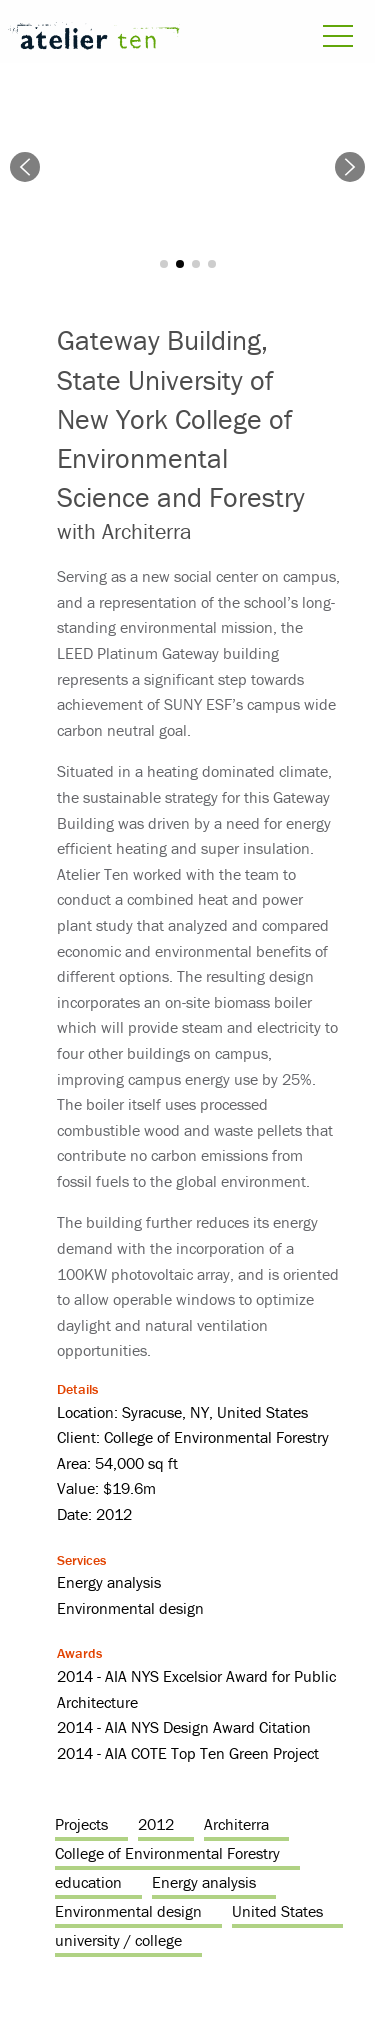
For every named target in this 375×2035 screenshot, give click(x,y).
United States (277, 1911)
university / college (118, 1940)
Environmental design (128, 1911)
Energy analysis (204, 1882)
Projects (81, 1824)
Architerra (236, 1824)
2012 (156, 1824)
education (88, 1882)
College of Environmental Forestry (167, 1853)
